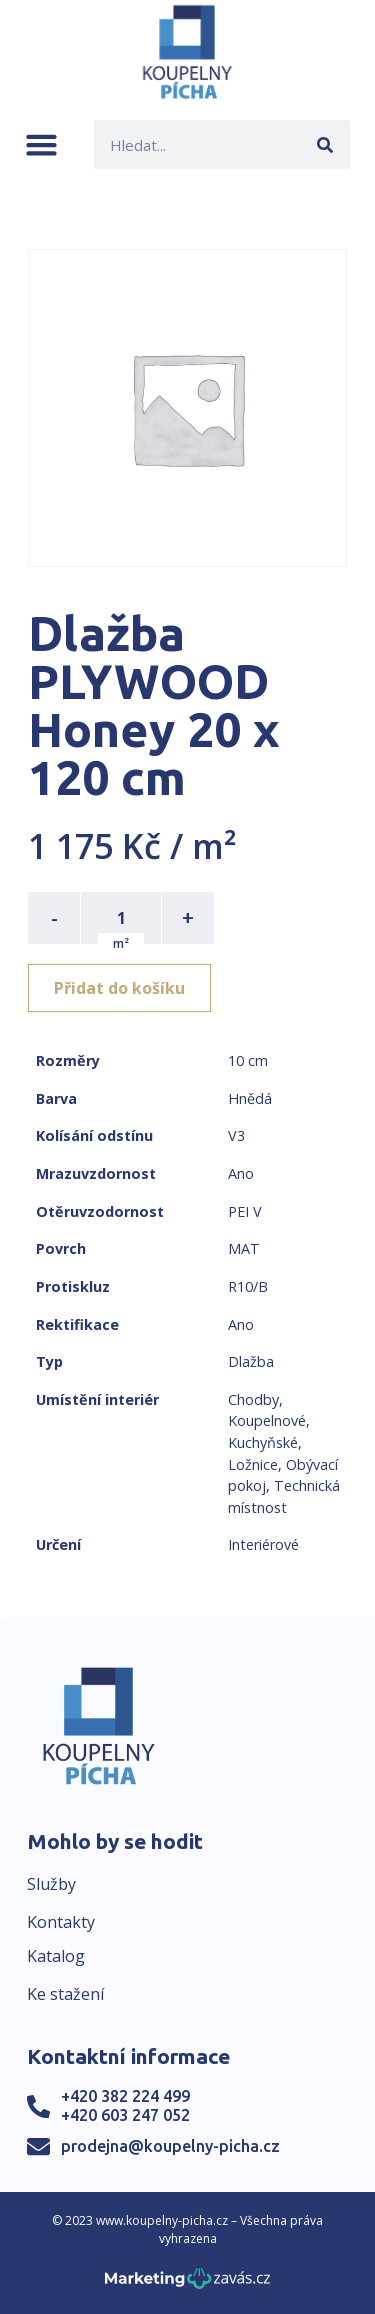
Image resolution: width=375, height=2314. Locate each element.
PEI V (245, 1211)
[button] (41, 144)
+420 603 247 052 (125, 2115)
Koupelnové (267, 1420)
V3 (236, 1135)
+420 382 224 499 (125, 2096)
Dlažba (251, 1361)
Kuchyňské (263, 1442)
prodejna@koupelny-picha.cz (170, 2146)
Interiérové (263, 1544)
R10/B (248, 1286)
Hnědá (250, 1098)
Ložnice (253, 1464)
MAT (244, 1248)
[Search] (325, 144)
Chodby (253, 1399)
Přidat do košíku (119, 988)
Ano (241, 1173)
